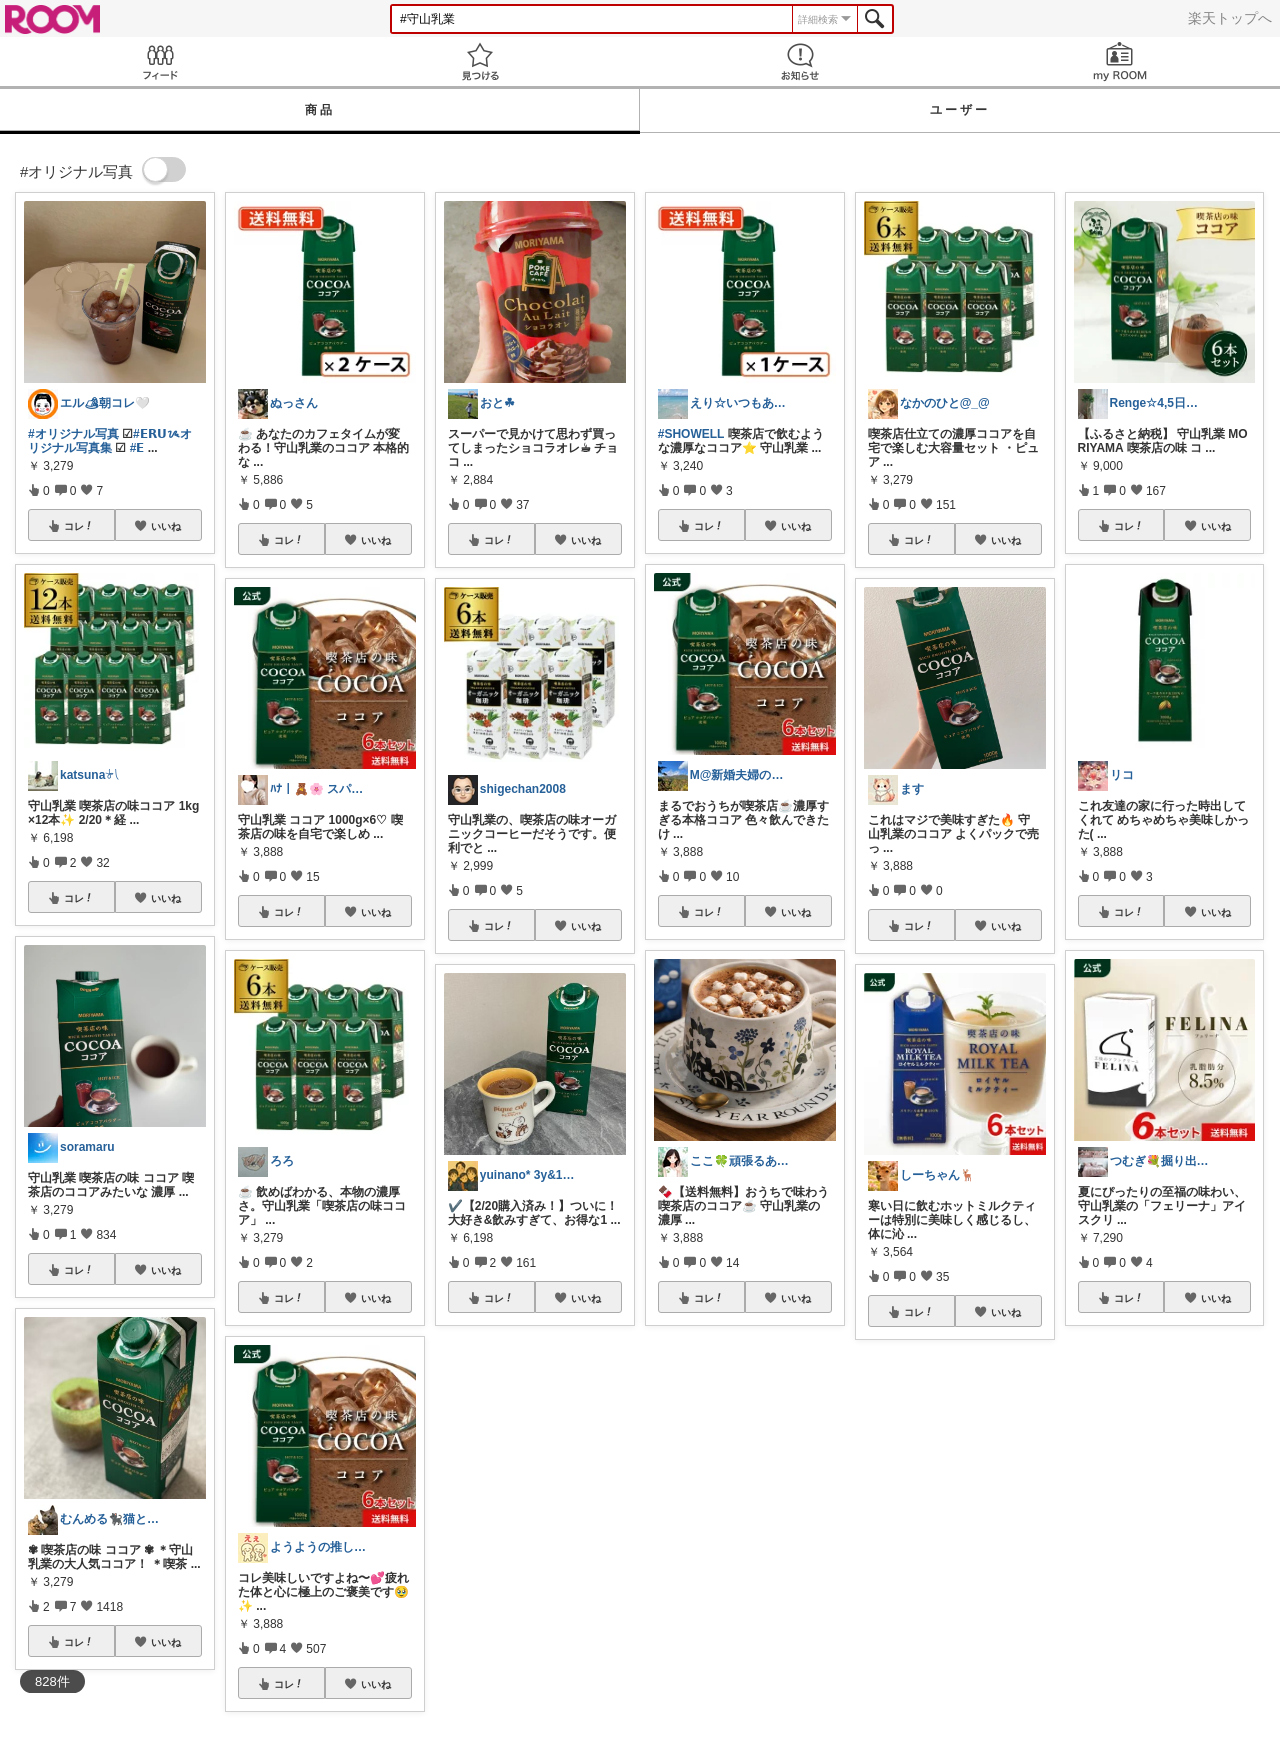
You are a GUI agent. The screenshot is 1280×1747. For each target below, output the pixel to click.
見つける (480, 61)
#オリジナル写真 (73, 434)
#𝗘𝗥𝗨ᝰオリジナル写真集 (110, 441)
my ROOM (1120, 61)
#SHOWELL (691, 434)
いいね (166, 526)
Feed (160, 61)
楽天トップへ (1230, 18)
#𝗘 (137, 448)
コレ (79, 526)
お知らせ (800, 61)
